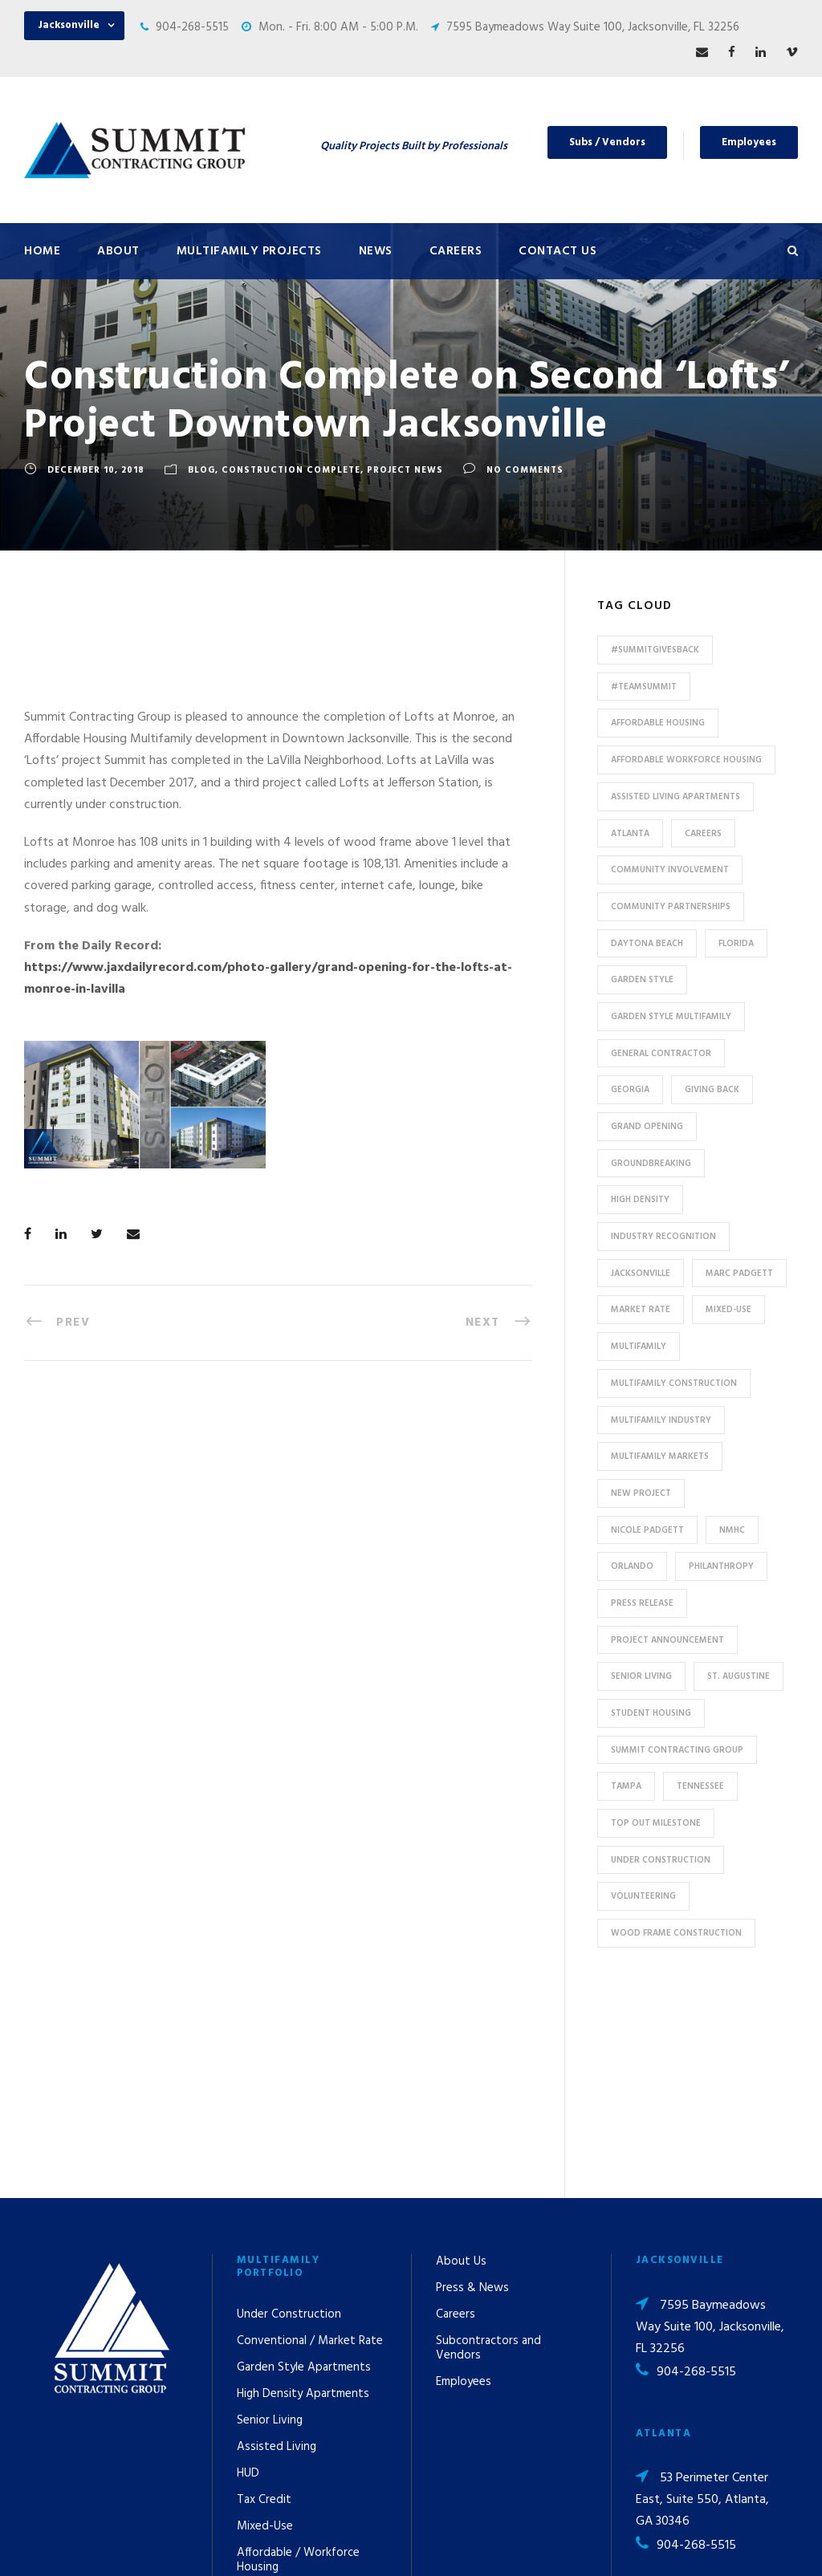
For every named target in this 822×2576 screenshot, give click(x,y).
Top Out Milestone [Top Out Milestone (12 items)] (656, 1823)
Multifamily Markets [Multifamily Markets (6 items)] (660, 1456)
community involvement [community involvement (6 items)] (670, 870)
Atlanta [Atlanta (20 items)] (630, 834)
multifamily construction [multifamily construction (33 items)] (674, 1383)
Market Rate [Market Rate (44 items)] (640, 1309)
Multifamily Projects (249, 251)
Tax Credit (264, 2301)
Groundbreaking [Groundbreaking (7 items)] (651, 1163)
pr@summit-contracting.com (681, 2423)
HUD (248, 2275)
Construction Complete (291, 470)
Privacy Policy (553, 2542)
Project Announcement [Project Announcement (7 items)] (667, 1640)
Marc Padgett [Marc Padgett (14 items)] (739, 1273)
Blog (201, 470)
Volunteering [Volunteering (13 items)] (643, 1896)
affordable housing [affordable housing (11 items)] (658, 723)
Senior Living (270, 2222)
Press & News (472, 2089)
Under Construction (289, 2116)
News (376, 251)
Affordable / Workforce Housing (298, 2362)
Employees (749, 142)
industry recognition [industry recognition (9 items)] (663, 1236)
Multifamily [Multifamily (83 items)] (638, 1346)
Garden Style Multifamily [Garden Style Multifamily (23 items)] (671, 1017)
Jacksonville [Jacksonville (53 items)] (640, 1273)
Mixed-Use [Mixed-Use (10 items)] (728, 1309)
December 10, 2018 (95, 470)
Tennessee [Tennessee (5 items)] (700, 1786)
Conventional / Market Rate (310, 2142)
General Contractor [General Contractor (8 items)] (661, 1053)
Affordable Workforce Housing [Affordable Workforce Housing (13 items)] (686, 760)
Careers (455, 251)
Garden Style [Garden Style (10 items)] (642, 980)
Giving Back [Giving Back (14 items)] (712, 1090)
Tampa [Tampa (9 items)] (626, 1786)
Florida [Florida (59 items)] (736, 944)
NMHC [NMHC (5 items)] (732, 1530)
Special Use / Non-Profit (300, 2395)
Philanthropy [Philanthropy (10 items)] (721, 1566)
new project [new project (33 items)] (641, 1493)
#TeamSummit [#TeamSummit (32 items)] (644, 687)
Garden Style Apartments (304, 2169)
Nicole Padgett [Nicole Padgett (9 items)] (647, 1530)
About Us (461, 2063)
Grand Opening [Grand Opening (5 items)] (647, 1126)
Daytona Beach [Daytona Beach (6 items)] (647, 944)
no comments (525, 470)
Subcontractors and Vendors (488, 2150)
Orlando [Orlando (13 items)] (632, 1566)
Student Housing (281, 2422)
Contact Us (557, 251)
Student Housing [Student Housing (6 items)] (651, 1713)
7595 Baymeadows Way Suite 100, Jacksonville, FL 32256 (592, 27)
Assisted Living (276, 2248)
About (118, 251)
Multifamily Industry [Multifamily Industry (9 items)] (661, 1420)
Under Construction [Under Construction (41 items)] (660, 1860)
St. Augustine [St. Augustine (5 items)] (738, 1676)
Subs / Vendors (607, 142)
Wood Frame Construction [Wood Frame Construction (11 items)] (676, 1933)
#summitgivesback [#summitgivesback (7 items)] (655, 650)
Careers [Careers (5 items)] (703, 834)
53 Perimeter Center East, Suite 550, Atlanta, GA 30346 (702, 2301)
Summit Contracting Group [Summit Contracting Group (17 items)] (677, 1750)
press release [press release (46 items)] (642, 1603)
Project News (405, 470)
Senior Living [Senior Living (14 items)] (641, 1676)
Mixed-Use (265, 2328)
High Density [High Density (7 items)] (640, 1200)
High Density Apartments (303, 2195)
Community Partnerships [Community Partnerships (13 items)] (670, 907)
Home (42, 251)
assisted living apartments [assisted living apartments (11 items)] (675, 797)
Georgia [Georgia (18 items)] (630, 1090)
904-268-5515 (192, 27)
